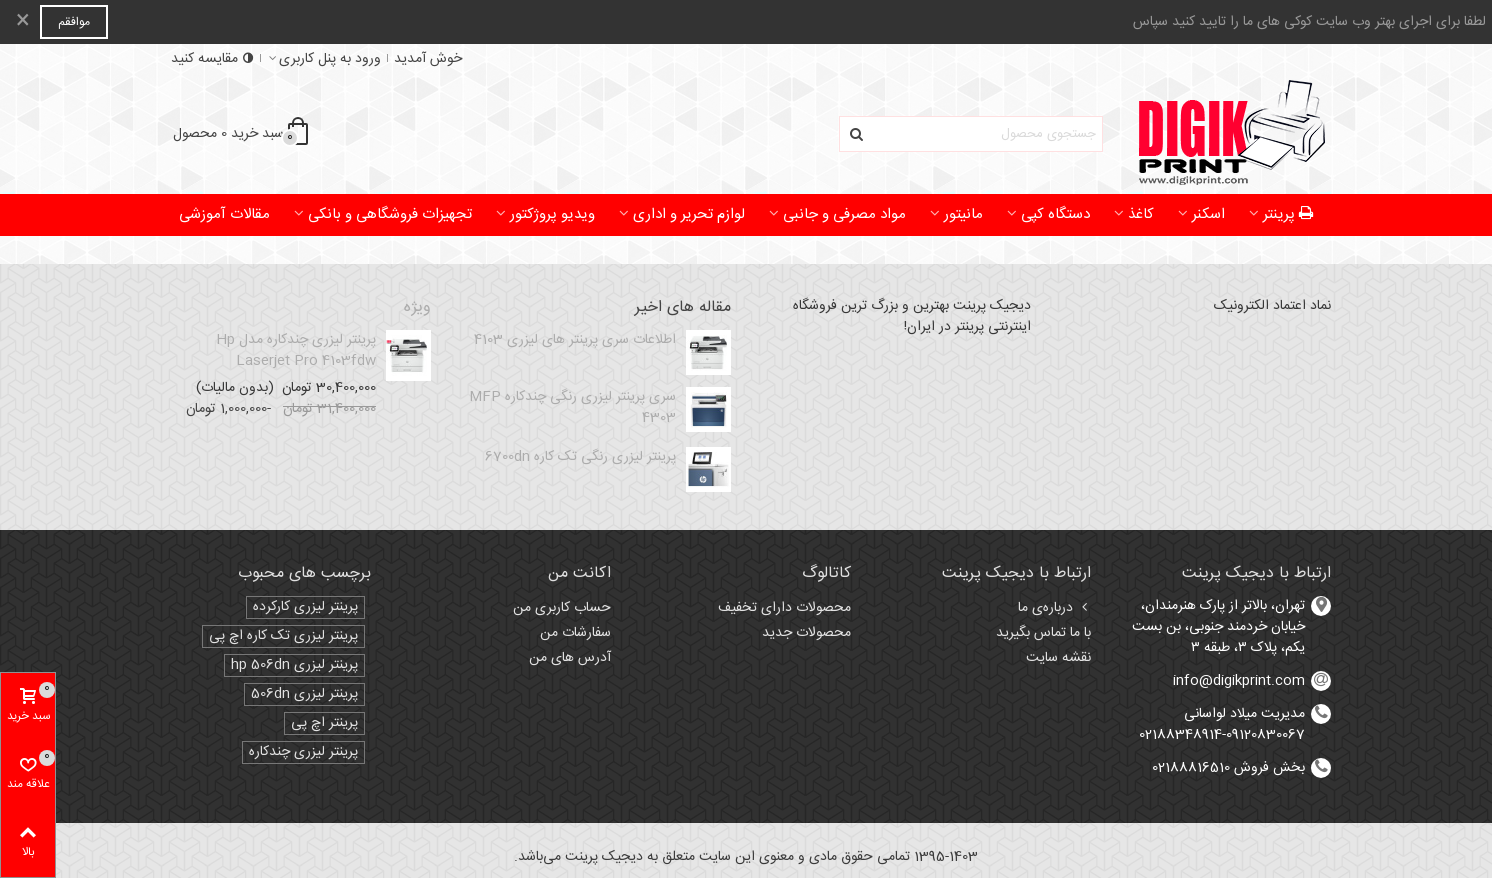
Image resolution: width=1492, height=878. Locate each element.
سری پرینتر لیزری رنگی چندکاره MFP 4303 (572, 408)
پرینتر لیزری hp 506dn (294, 665)
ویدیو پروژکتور (552, 214)
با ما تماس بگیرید (1043, 633)
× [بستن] (23, 22)
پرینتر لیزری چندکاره (303, 752)
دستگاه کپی (1055, 214)
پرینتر (1288, 214)
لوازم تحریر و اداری (689, 214)
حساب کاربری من (562, 608)
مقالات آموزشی (224, 214)
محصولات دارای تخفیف (784, 608)
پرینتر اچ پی (324, 723)
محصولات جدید (806, 633)
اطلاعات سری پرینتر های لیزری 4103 (575, 340)
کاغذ (1141, 214)
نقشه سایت (1058, 658)
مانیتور (963, 214)
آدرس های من (570, 658)
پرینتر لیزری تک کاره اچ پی (283, 636)
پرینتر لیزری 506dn (304, 694)
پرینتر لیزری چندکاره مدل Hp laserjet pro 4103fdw (296, 351)
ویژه (417, 308)
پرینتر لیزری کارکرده (305, 607)
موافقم (74, 22)
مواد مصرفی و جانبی (844, 214)
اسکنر (1208, 214)
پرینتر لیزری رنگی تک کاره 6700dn (580, 457)
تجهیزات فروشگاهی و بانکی (390, 214)
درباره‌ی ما (1054, 608)
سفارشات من (575, 633)
